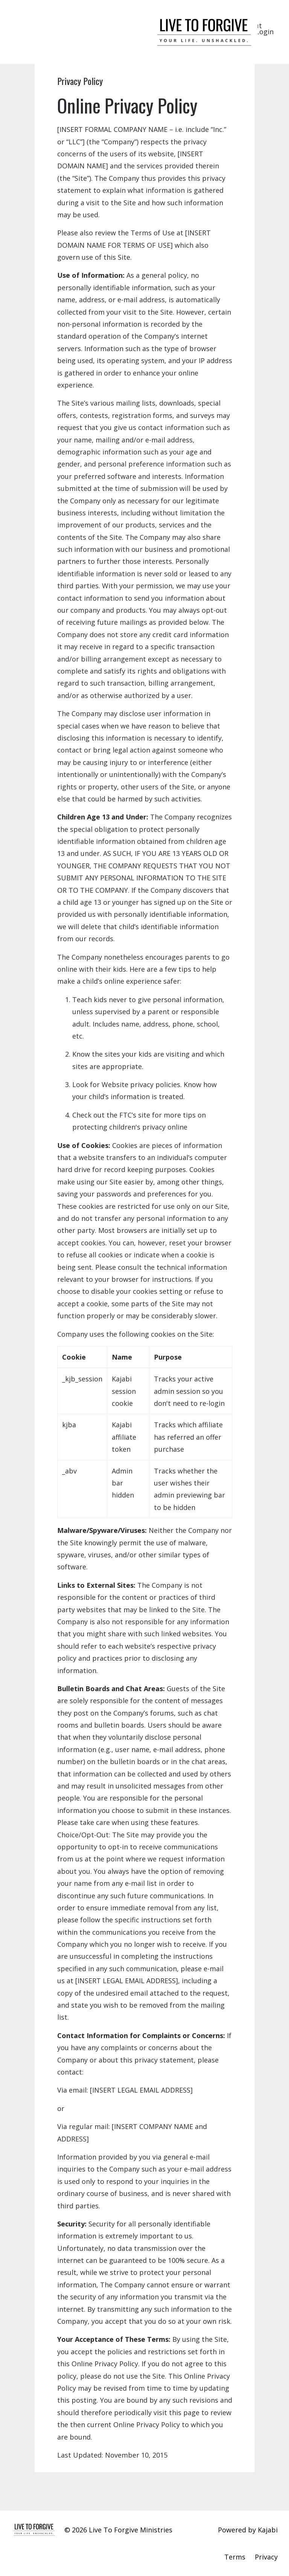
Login (265, 32)
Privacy (266, 2556)
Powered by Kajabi (248, 2529)
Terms (234, 2556)
